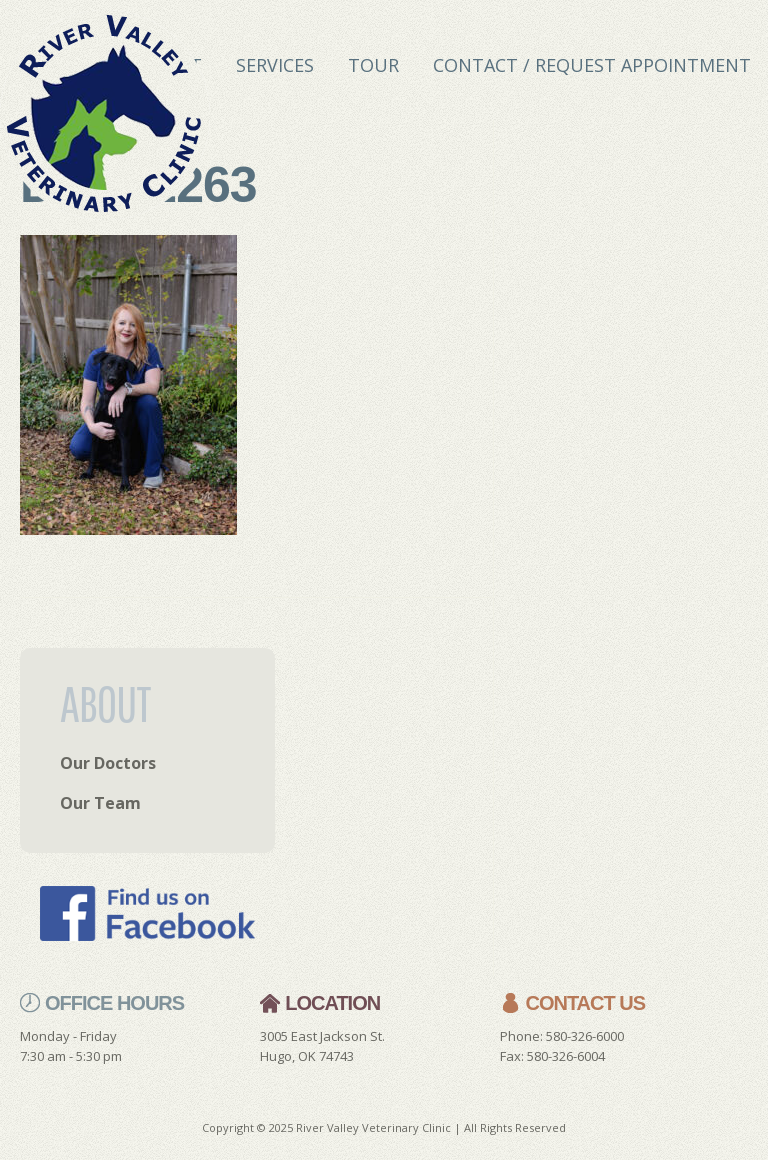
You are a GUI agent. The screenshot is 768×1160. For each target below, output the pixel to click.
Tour (373, 65)
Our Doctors (108, 763)
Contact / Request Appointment (592, 65)
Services (275, 65)
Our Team (100, 803)
